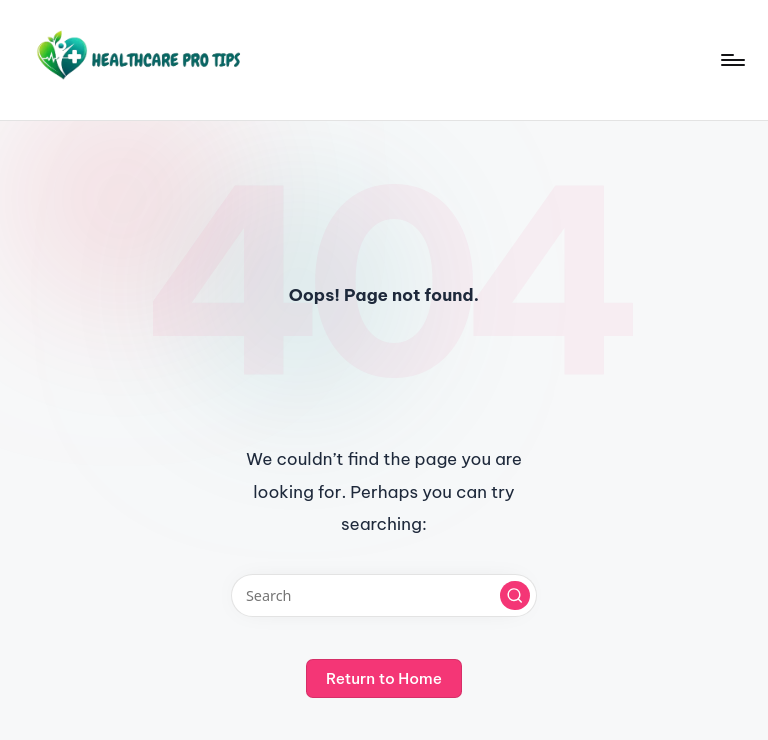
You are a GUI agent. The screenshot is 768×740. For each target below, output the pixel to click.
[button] (515, 596)
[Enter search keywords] (383, 595)
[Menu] (731, 60)
